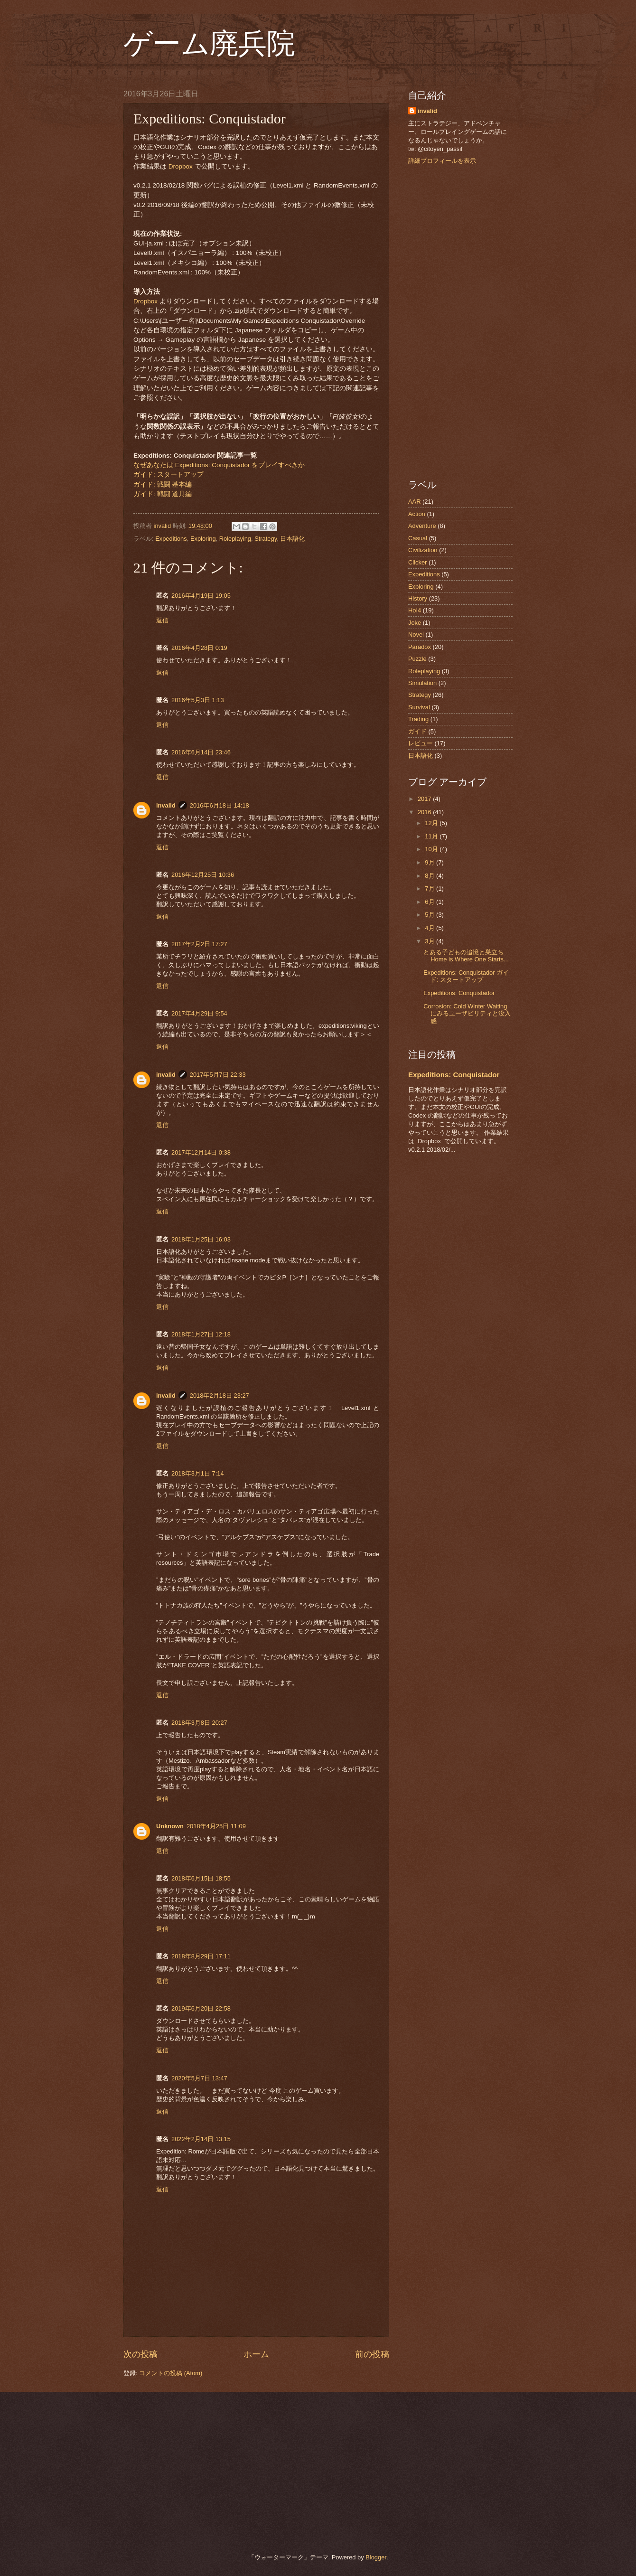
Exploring (203, 538)
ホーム (256, 2354)
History (417, 598)
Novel (416, 634)
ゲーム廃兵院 (209, 43)
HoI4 (414, 610)
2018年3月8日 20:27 (199, 1722)
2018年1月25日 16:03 (201, 1239)
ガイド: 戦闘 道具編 (162, 494)
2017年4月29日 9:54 (199, 1013)
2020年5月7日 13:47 (199, 2078)
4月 (430, 927)
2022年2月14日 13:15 (201, 2139)
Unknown (170, 1826)
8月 (430, 875)
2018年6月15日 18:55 (201, 1878)
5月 (430, 914)
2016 (425, 812)
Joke (414, 622)
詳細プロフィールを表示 (442, 160)
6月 (430, 901)
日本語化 (292, 538)
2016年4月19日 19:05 (201, 595)
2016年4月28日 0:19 (199, 647)
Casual (417, 538)
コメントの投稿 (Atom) (170, 2373)
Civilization (423, 550)
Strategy (265, 538)
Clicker (417, 562)
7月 (430, 888)
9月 (430, 862)
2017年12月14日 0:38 (201, 1152)
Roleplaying (235, 538)
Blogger (375, 2557)
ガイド (417, 731)
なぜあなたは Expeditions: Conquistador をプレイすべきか (219, 465)
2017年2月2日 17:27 (199, 944)
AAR (414, 501)
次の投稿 (140, 2354)
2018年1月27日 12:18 (201, 1334)
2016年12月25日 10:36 (202, 874)
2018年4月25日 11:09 (216, 1826)
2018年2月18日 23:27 (219, 1395)
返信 (162, 620)
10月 (432, 849)
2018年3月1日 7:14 (197, 1473)
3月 (430, 941)
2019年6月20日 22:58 (201, 2008)
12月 (432, 823)
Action (416, 513)
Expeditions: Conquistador (459, 993)
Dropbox (180, 166)
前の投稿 (372, 2354)
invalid (166, 805)
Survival (419, 707)
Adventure (422, 525)
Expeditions (171, 538)
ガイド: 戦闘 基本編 (162, 484)
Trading (418, 719)
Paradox (419, 646)
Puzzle (417, 658)
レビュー (420, 743)
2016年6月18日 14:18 (219, 805)
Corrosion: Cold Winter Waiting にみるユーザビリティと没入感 (467, 1014)
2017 (425, 798)
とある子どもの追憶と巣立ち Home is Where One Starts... (466, 956)
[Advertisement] (460, 321)
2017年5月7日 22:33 (218, 1074)
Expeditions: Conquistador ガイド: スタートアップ (466, 976)
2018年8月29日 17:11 (201, 1956)
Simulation (422, 682)
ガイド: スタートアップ (168, 474)
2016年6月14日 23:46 (201, 752)
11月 (432, 836)
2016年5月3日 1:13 (197, 700)
